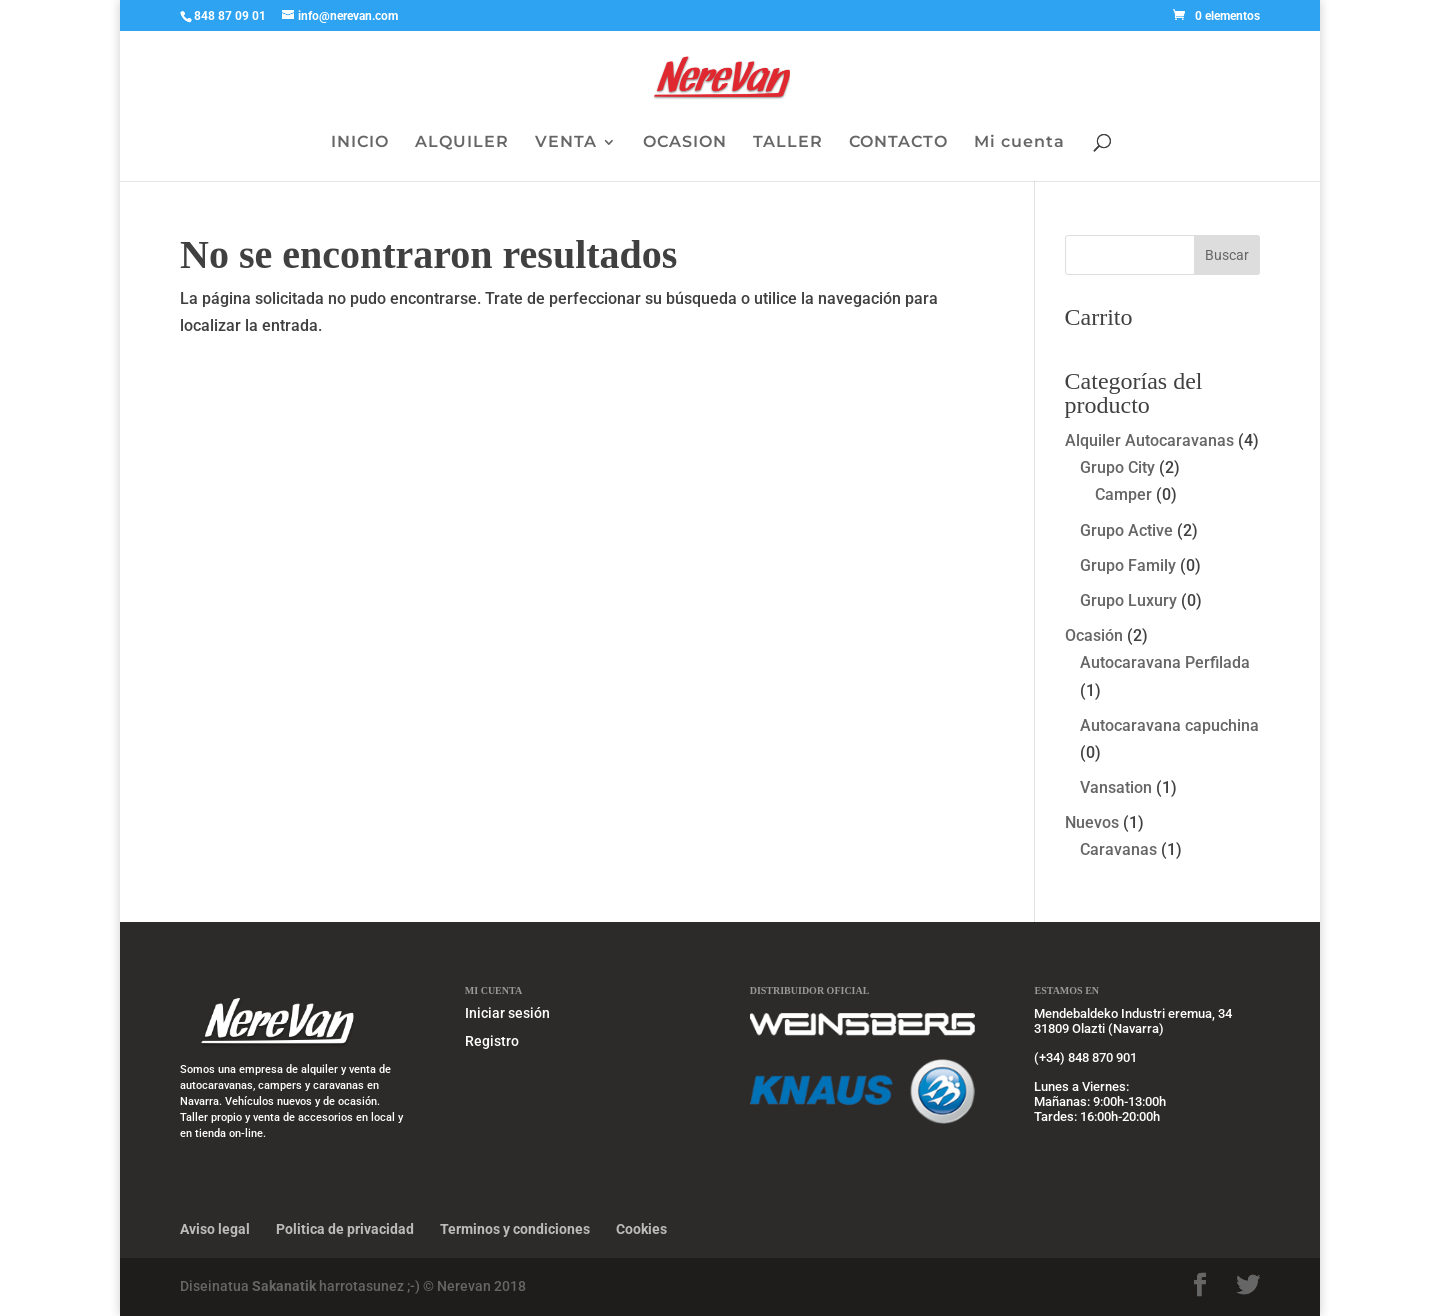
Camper (1123, 494)
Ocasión (1094, 635)
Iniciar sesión (507, 1013)
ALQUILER (462, 143)
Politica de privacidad (345, 1229)
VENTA (566, 143)
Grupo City (1117, 467)
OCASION (685, 143)
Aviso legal (215, 1229)
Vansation (1116, 787)
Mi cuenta (1019, 143)
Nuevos (1092, 822)
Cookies (641, 1229)
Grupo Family (1128, 565)
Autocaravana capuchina (1169, 725)
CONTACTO (898, 143)
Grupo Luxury (1128, 600)
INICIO (360, 143)
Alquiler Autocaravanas (1149, 440)
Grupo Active (1126, 530)
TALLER (788, 143)
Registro (492, 1041)
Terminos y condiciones (515, 1229)
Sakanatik (285, 1286)
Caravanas (1118, 849)
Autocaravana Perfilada (1165, 662)
